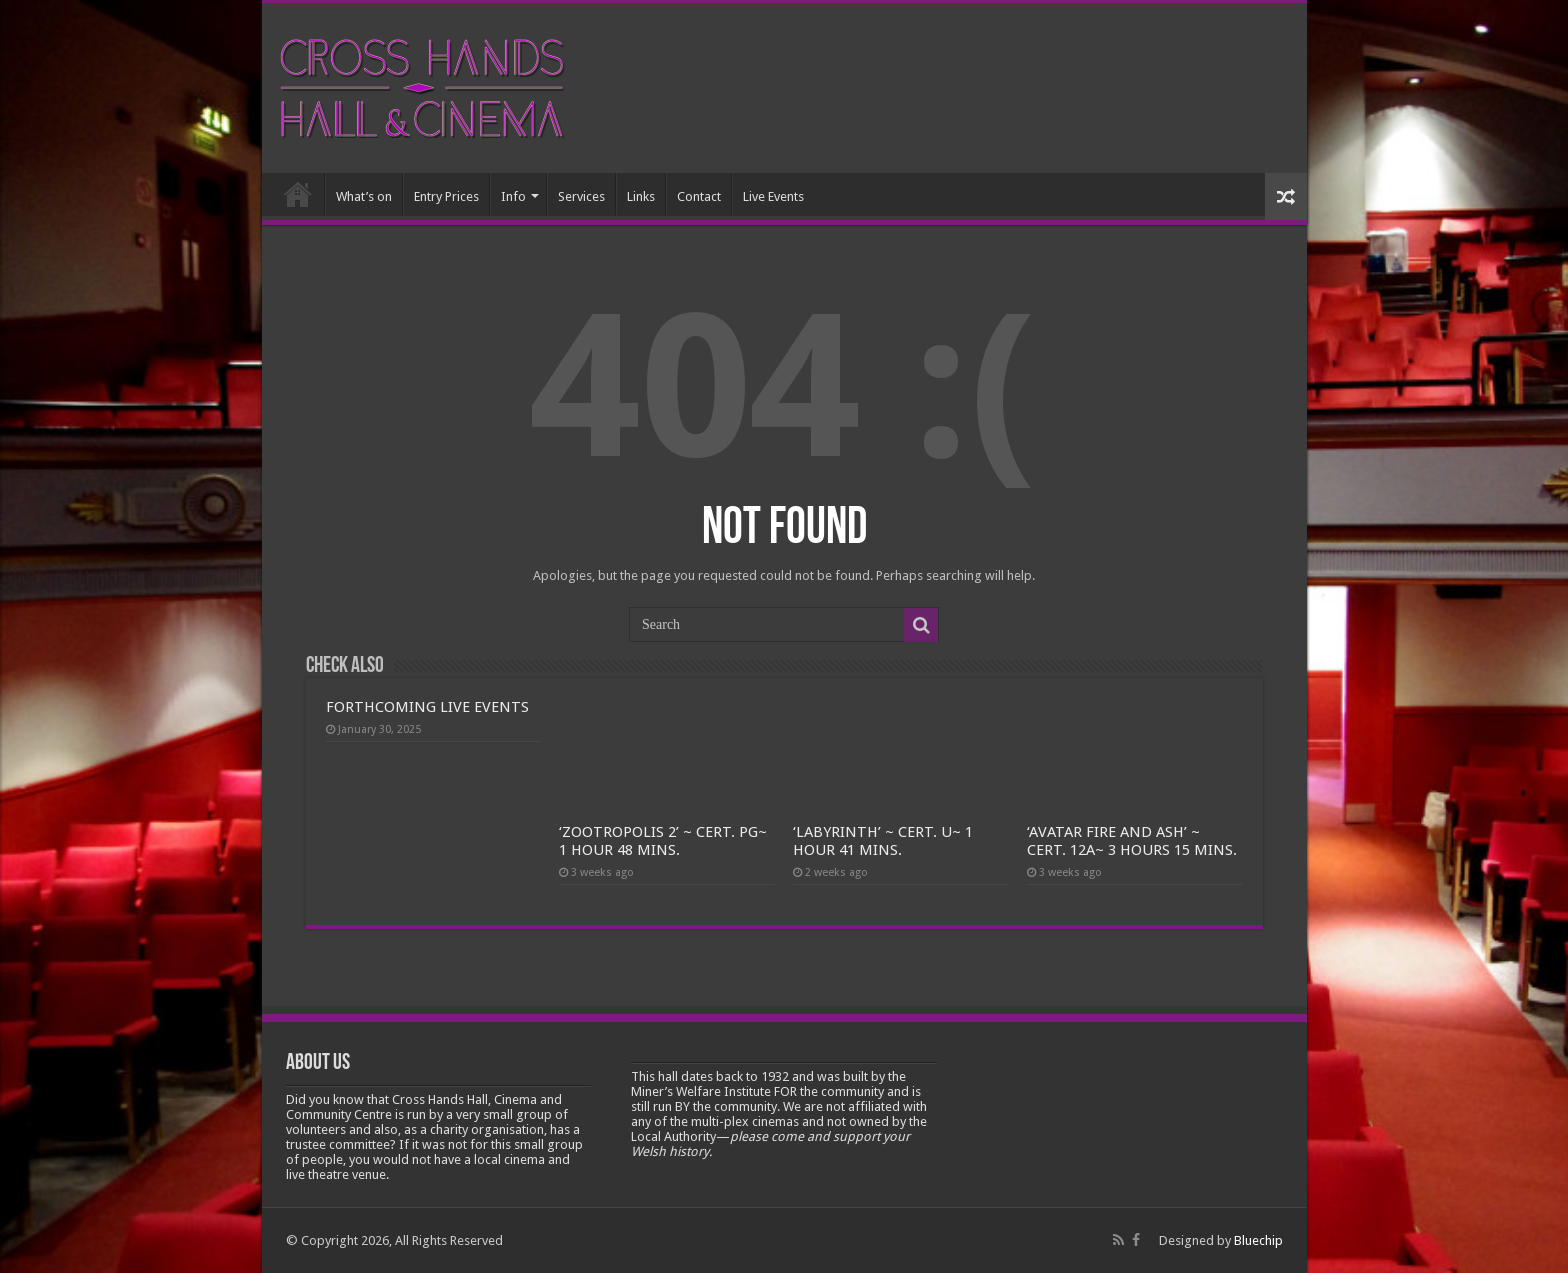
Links (641, 196)
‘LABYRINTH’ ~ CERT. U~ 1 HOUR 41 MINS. (883, 841)
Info (513, 196)
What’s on (364, 196)
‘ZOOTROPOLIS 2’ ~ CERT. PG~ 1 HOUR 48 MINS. (663, 841)
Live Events (773, 196)
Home (298, 194)
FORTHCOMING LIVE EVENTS (427, 707)
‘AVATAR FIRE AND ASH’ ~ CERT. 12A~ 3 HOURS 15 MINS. (1132, 841)
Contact (699, 196)
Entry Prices (446, 196)
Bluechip (1258, 1240)
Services (581, 196)
